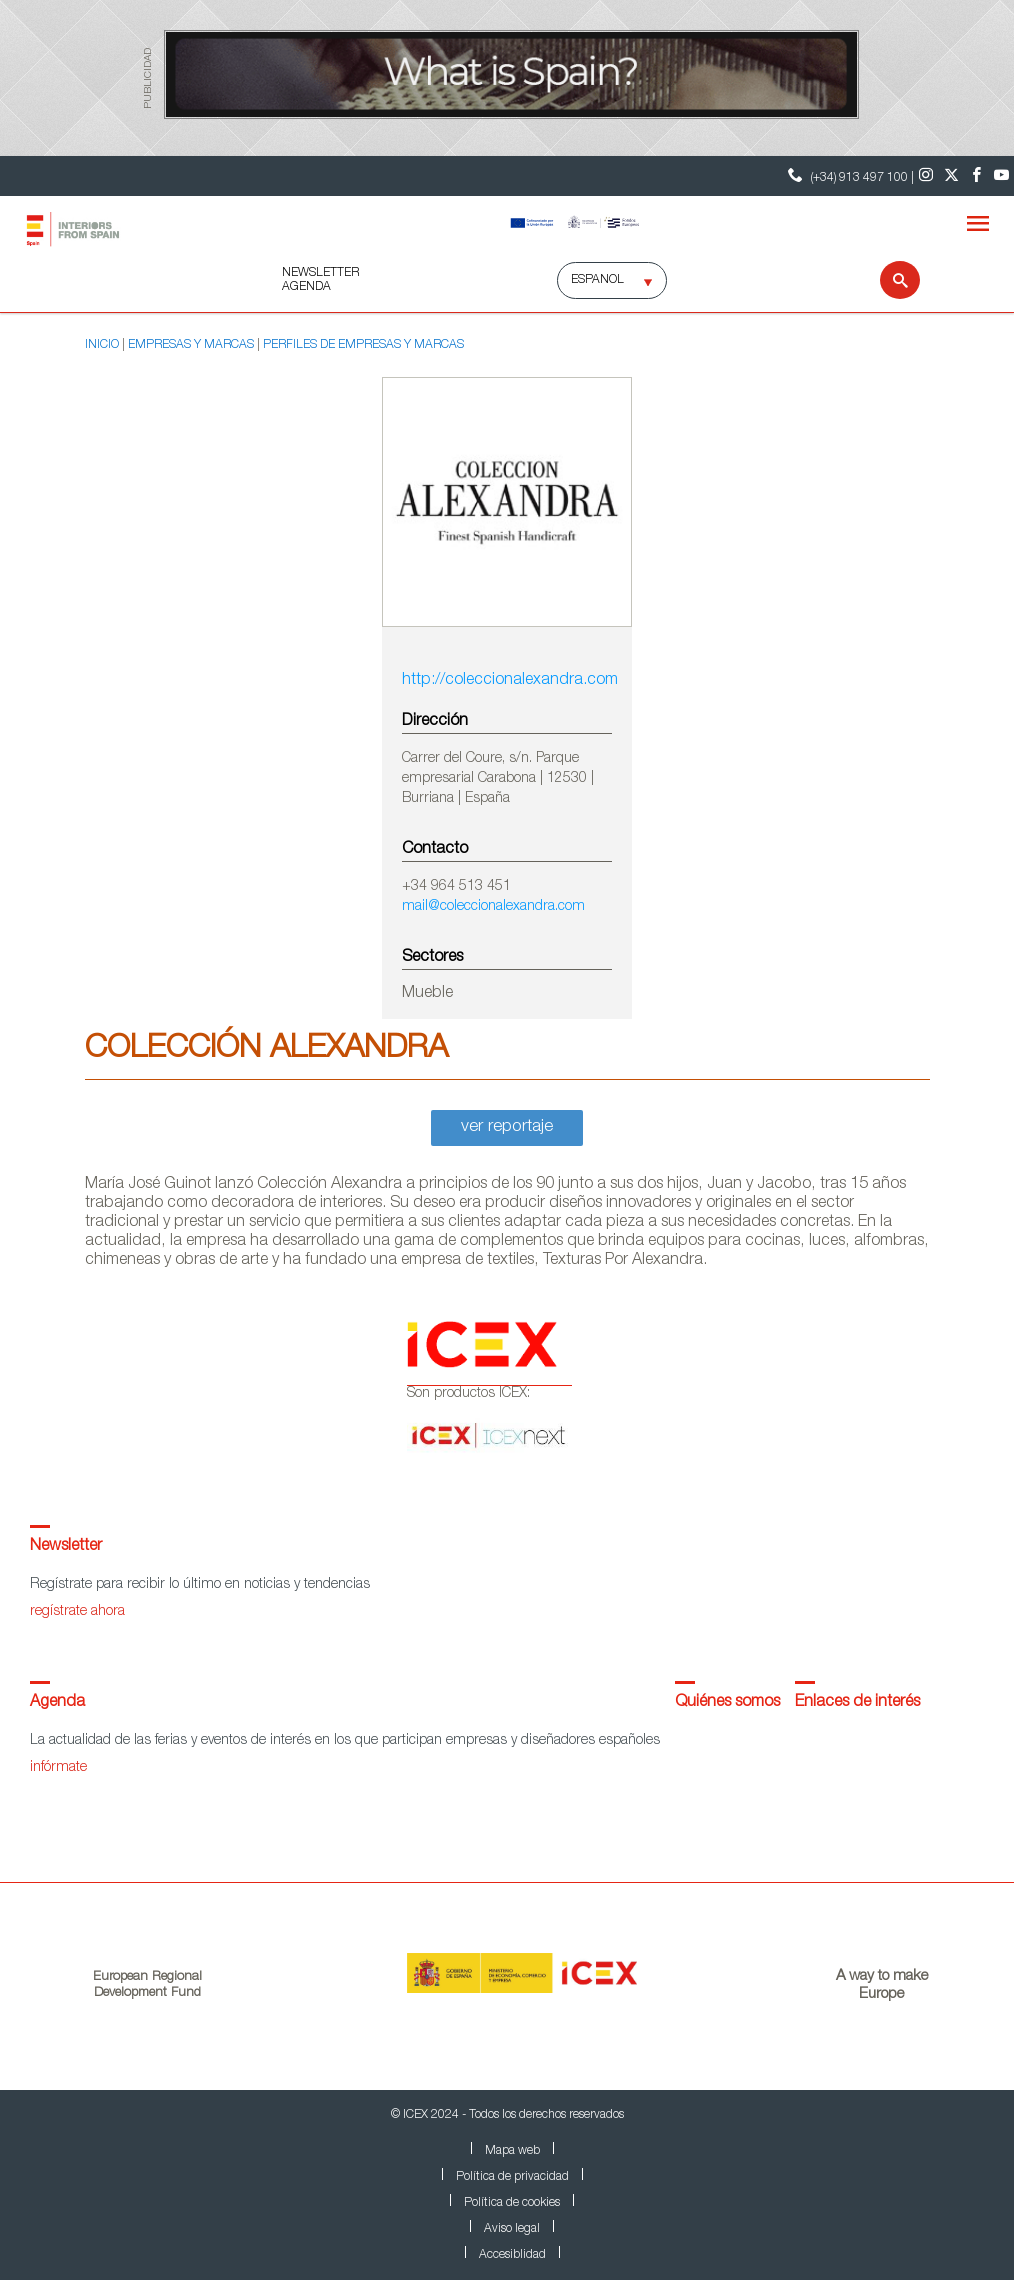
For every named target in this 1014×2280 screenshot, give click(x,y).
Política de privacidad (512, 2177)
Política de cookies (512, 2203)
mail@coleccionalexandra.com (493, 907)
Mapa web (512, 2151)
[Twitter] (951, 176)
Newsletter (66, 1547)
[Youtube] (1001, 176)
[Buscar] (887, 280)
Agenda (57, 1703)
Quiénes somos (727, 1703)
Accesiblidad (512, 2255)
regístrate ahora (77, 1612)
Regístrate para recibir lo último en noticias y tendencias (200, 1585)
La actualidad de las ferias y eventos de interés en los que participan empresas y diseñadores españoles (345, 1741)
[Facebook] (976, 176)
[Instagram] (926, 176)
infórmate (58, 1768)
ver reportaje (507, 1127)
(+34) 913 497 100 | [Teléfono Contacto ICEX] (848, 175)
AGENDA (306, 287)
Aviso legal (512, 2229)
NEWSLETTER (320, 273)
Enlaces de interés (857, 1703)
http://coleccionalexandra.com (507, 681)
